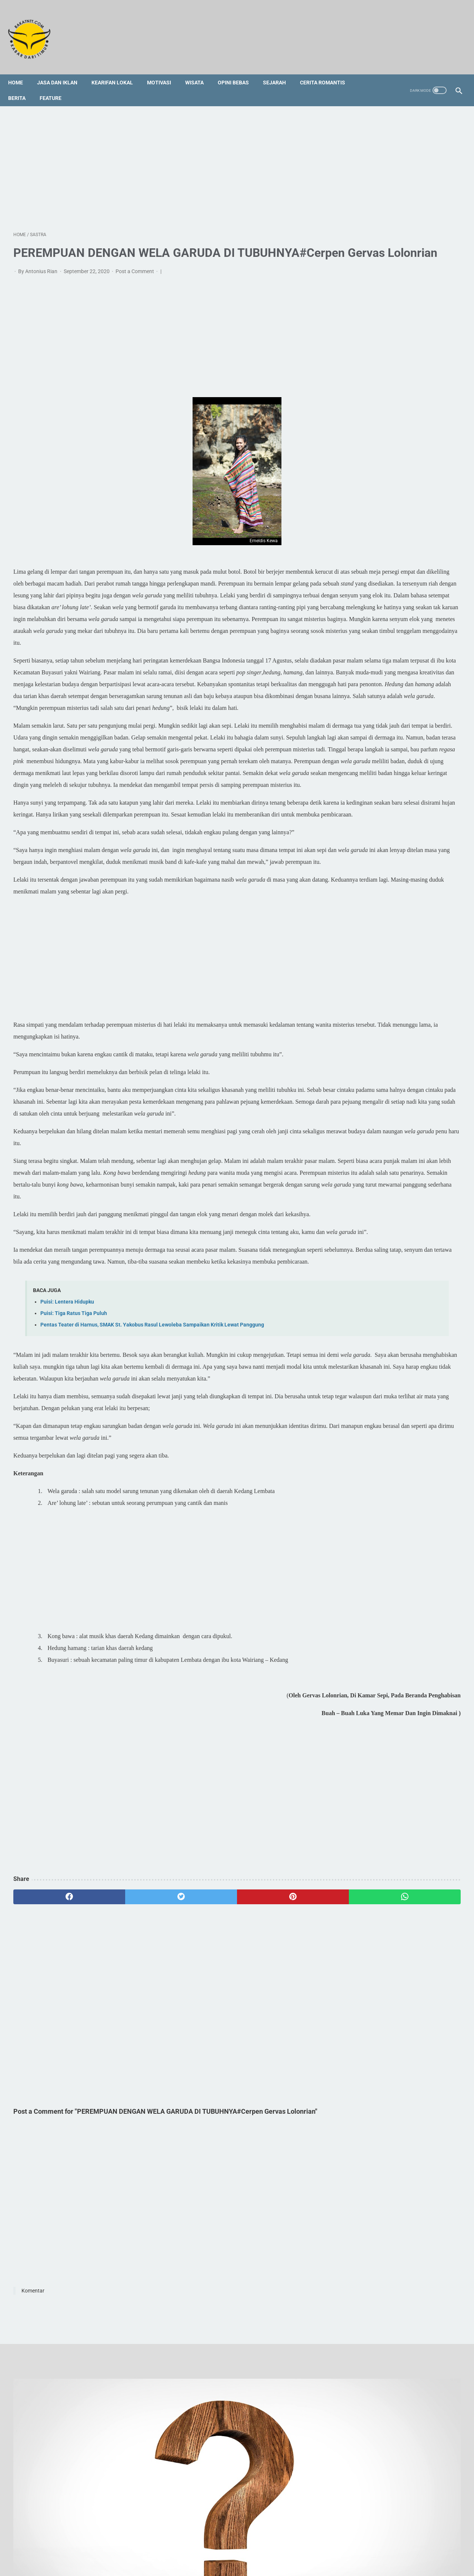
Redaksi (179, 2542)
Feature (56, 85)
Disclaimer (268, 2542)
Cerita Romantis (327, 70)
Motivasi (164, 70)
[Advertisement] (163, 159)
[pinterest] (201, 2084)
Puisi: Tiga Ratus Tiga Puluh (73, 1489)
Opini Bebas (238, 70)
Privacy (295, 2542)
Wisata (199, 70)
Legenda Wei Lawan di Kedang (387, 830)
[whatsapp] (276, 2084)
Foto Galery (235, 2542)
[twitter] (126, 2084)
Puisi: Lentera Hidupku (67, 1478)
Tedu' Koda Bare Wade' (376, 813)
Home (20, 70)
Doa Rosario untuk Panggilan (384, 796)
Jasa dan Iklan (62, 70)
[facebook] (51, 2084)
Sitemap (205, 2542)
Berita (22, 85)
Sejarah (279, 70)
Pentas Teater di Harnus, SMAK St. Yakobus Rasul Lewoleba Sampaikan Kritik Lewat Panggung (152, 1501)
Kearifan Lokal (117, 70)
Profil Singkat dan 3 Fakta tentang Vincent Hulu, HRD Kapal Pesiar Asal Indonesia (394, 770)
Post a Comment (135, 282)
